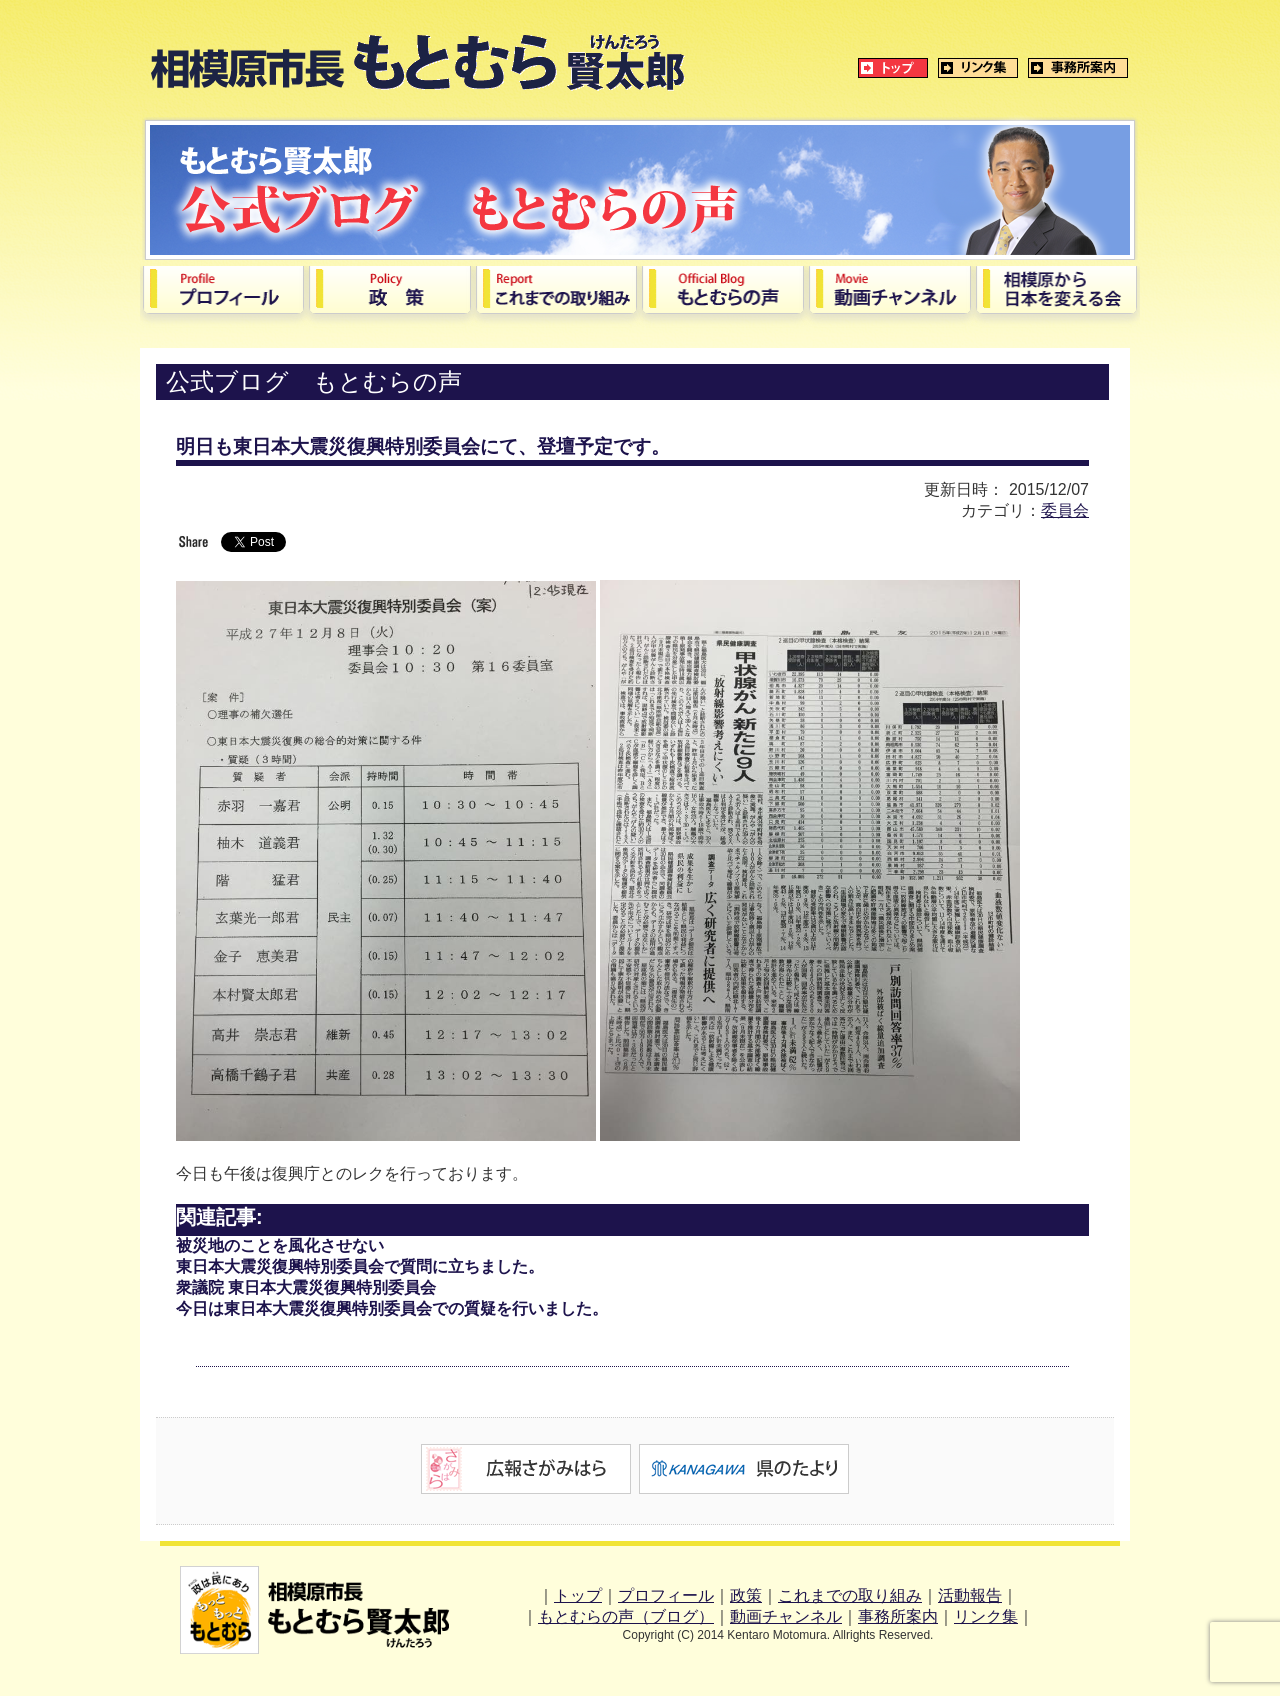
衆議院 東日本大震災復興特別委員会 (306, 1287)
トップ (578, 1595)
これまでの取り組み (850, 1595)
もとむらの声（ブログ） (626, 1616)
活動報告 (970, 1595)
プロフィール (666, 1595)
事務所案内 (898, 1616)
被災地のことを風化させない (280, 1245)
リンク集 (986, 1616)
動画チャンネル (786, 1616)
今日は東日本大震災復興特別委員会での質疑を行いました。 (392, 1308)
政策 (746, 1595)
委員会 (1065, 510)
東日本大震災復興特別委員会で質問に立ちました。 (360, 1266)
